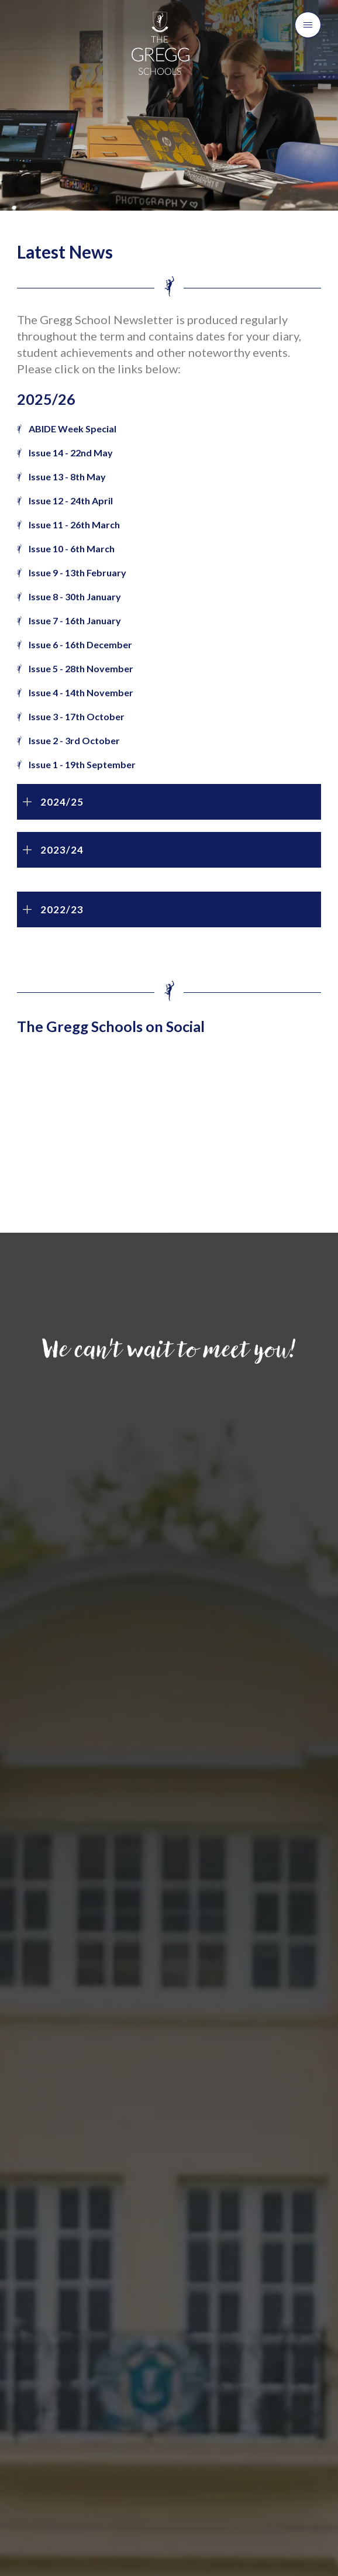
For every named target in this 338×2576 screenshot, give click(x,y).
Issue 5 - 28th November (82, 668)
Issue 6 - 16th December (81, 644)
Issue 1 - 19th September (83, 764)
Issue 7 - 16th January (75, 620)
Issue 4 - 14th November (82, 692)
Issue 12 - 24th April (71, 500)
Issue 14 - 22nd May (71, 452)
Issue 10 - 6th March (72, 548)
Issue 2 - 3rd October (75, 740)
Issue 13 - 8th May (67, 476)
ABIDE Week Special (73, 428)
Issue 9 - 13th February (77, 572)
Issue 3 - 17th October (77, 716)
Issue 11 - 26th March (74, 524)
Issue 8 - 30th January (75, 596)
